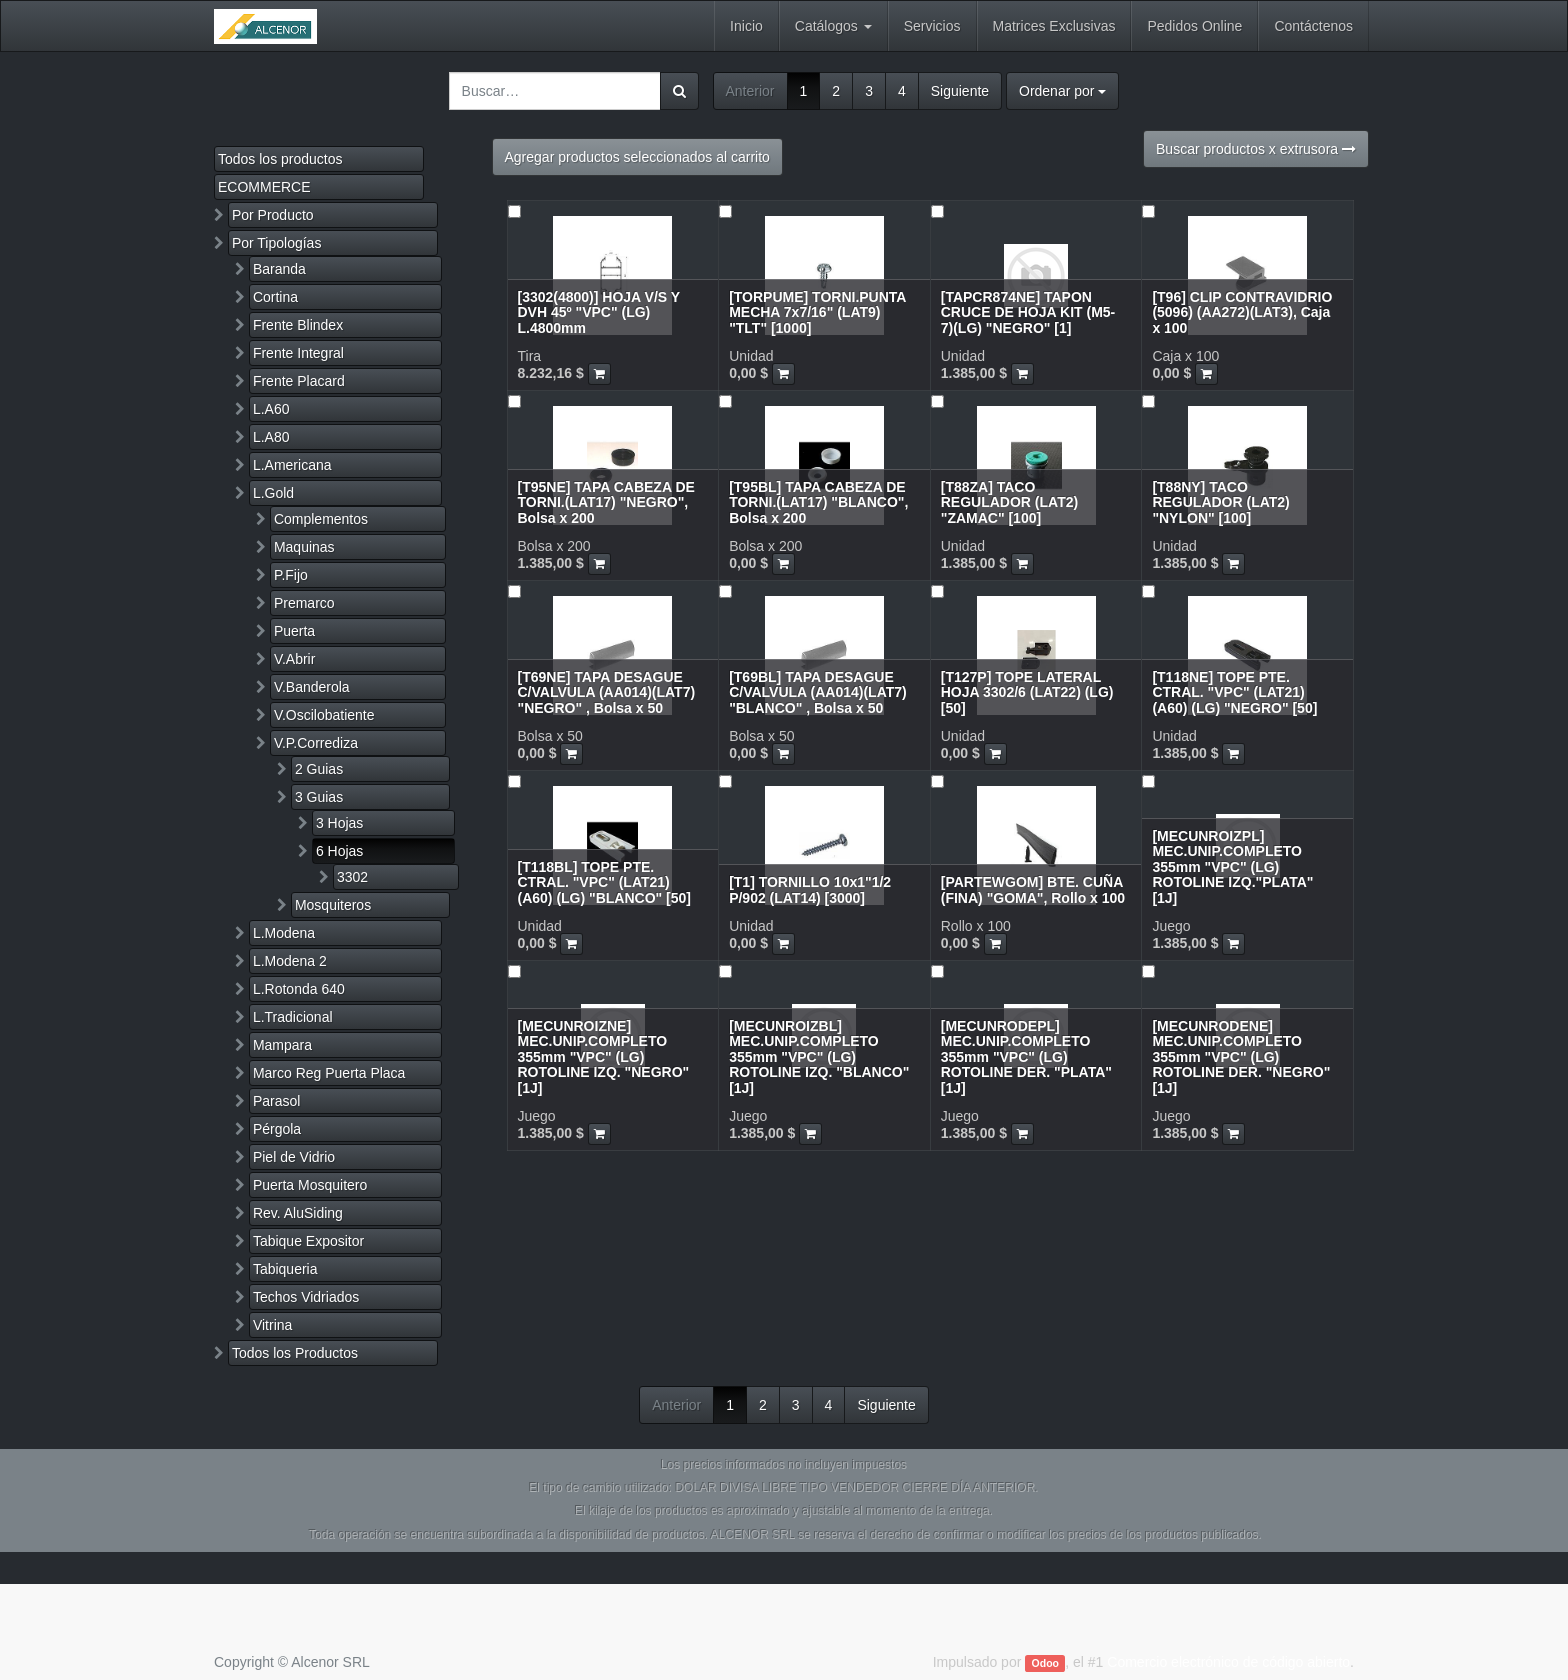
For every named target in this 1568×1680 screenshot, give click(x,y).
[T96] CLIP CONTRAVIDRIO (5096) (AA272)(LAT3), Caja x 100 (1242, 312)
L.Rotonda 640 (299, 989)
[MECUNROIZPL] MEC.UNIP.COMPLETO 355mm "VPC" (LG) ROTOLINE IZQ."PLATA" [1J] (1232, 867)
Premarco (304, 603)
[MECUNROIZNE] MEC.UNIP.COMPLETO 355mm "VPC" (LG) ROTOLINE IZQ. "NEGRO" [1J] (604, 1057)
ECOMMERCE (264, 187)
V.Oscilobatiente (324, 715)
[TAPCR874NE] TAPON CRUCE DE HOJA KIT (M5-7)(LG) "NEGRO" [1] (1028, 312)
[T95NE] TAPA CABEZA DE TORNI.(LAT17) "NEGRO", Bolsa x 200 (606, 502)
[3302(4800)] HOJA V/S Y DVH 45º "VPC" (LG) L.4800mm (599, 312)
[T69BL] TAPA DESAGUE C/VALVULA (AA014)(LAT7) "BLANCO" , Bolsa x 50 (818, 692)
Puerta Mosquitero (310, 1185)
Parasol (276, 1101)
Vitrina (272, 1325)
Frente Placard (299, 381)
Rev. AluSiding (298, 1213)
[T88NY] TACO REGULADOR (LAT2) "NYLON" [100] (1220, 502)
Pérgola (277, 1129)
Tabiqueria (285, 1269)
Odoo (1045, 1663)
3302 (352, 877)
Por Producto (273, 215)
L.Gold (273, 493)
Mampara (282, 1045)
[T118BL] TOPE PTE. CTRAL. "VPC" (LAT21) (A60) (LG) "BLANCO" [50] (605, 882)
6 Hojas (339, 851)
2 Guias (319, 769)
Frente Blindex (298, 325)
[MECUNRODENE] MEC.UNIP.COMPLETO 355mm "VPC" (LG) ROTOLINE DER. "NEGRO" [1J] (1241, 1057)
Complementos (321, 519)
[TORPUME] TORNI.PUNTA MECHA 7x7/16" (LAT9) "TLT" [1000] (817, 312)
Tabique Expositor (308, 1241)
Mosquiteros (333, 905)
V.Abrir (295, 659)
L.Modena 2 (290, 961)
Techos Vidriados (306, 1297)
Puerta (294, 631)
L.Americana (292, 465)
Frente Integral (298, 353)
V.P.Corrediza (316, 743)
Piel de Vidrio (294, 1157)
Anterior (750, 91)
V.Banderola (312, 687)
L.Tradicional (293, 1017)
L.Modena (284, 933)
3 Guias (319, 797)
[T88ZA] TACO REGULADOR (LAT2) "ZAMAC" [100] (1009, 502)
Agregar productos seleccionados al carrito (637, 157)
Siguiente (960, 91)
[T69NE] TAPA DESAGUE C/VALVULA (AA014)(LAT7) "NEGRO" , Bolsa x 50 (607, 692)
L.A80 (271, 437)
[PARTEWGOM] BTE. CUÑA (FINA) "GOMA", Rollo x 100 (1033, 889)
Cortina (275, 297)
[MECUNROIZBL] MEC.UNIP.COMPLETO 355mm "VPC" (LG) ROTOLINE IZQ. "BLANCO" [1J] (819, 1057)
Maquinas (304, 547)
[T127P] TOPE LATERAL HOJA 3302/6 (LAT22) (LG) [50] (1027, 692)
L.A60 (271, 409)
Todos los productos (280, 159)
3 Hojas (339, 823)
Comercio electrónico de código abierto (1228, 1662)
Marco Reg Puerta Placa (329, 1073)
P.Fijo (291, 575)
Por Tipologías (277, 243)
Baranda (279, 269)
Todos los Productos (295, 1353)
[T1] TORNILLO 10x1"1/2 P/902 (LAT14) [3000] (810, 889)
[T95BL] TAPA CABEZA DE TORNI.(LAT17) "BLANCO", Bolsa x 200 (818, 502)
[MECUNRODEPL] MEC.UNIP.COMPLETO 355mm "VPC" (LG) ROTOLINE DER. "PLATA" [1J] (1026, 1057)
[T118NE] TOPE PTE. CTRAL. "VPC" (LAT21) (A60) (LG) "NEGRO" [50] (1234, 692)
